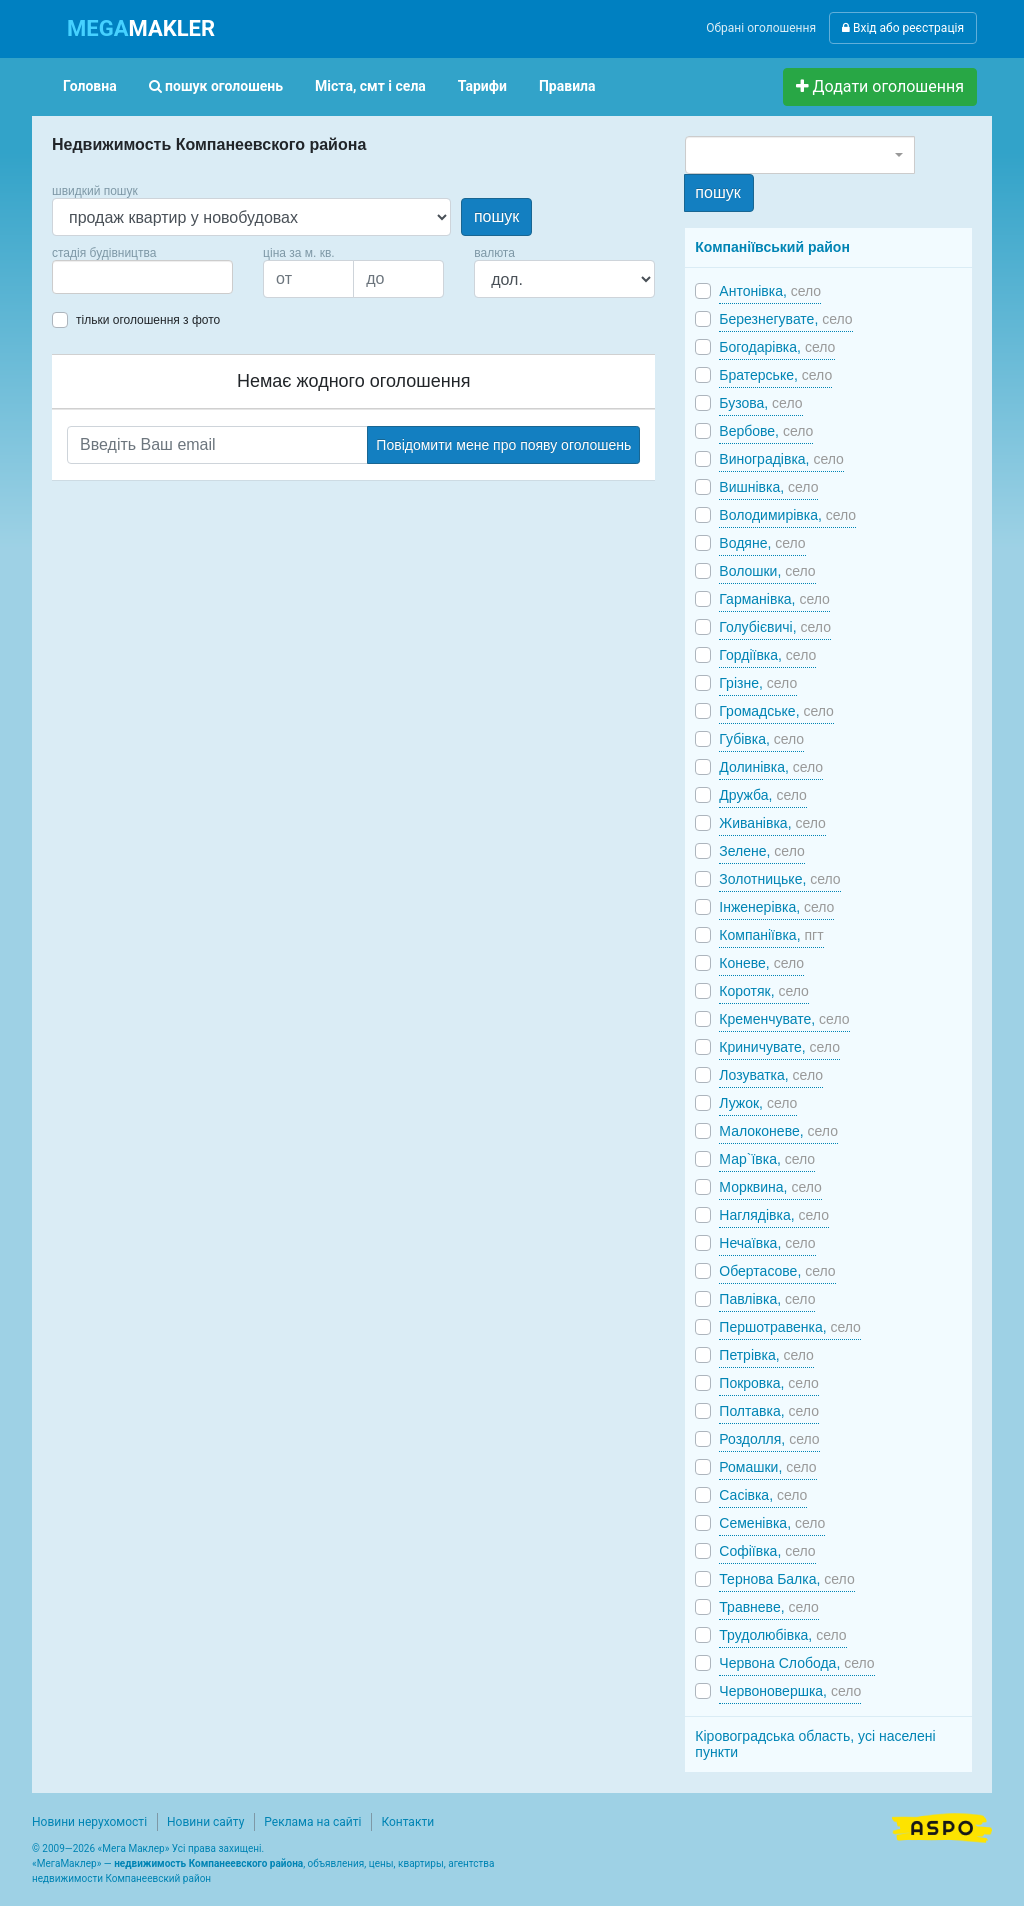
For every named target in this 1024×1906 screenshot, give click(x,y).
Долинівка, (771, 767)
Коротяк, (764, 991)
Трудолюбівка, (782, 1635)
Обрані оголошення (761, 28)
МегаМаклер (67, 1863)
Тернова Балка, (786, 1579)
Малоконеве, (778, 1131)
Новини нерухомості (89, 1822)
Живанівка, (772, 823)
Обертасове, (777, 1271)
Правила (567, 86)
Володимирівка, (787, 515)
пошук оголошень (216, 86)
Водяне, (762, 543)
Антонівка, (770, 291)
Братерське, (775, 375)
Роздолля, (769, 1439)
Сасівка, (763, 1495)
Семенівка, (772, 1523)
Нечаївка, (767, 1243)
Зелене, (761, 851)
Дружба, (763, 795)
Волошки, (767, 571)
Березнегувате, (785, 319)
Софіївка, (767, 1551)
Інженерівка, (776, 907)
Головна (90, 86)
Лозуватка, (771, 1075)
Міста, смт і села (370, 86)
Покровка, (768, 1383)
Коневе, (761, 963)
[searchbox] (88, 277)
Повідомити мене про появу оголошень (503, 445)
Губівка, (761, 739)
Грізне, (758, 683)
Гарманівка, (774, 599)
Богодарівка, (777, 347)
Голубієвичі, (775, 627)
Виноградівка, (781, 459)
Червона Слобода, (796, 1663)
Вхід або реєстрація (903, 28)
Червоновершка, (790, 1691)
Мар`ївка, (767, 1159)
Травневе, (769, 1607)
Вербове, (766, 431)
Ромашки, (767, 1467)
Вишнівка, (768, 487)
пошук (496, 216)
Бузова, (760, 403)
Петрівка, (766, 1355)
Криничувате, (779, 1047)
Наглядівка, (774, 1215)
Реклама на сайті (312, 1822)
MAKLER (141, 28)
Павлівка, (767, 1299)
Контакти (407, 1822)
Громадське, (776, 711)
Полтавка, (769, 1411)
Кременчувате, (784, 1019)
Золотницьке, (779, 879)
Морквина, (770, 1187)
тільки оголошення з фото (148, 320)
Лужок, (758, 1103)
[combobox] (142, 277)
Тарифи (482, 86)
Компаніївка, (771, 935)
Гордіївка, (767, 655)
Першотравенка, (790, 1327)
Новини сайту (205, 1822)
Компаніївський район (772, 247)
